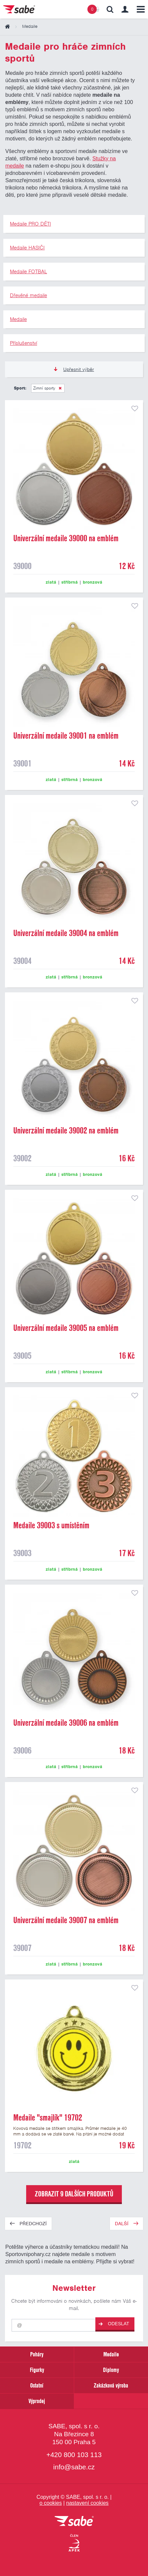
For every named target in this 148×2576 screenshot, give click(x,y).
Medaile (111, 2354)
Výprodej (36, 2401)
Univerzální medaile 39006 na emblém (66, 1722)
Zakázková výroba (111, 2385)
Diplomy (111, 2370)
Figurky (37, 2370)
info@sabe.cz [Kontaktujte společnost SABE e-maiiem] (74, 2467)
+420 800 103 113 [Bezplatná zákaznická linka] (74, 2454)
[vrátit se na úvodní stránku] (74, 2521)
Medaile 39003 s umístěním (51, 1525)
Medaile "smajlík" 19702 (47, 2117)
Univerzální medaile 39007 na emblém (66, 1920)
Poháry (36, 2354)
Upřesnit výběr (74, 369)
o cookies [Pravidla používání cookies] (50, 2503)
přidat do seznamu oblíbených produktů (134, 408)
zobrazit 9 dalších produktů (74, 2194)
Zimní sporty (44, 388)
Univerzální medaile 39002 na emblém (66, 1130)
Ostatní (36, 2385)
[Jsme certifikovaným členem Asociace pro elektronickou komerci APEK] (74, 2543)
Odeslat (114, 2324)
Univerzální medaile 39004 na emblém (66, 933)
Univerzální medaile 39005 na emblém (66, 1328)
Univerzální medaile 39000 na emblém (66, 538)
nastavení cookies (87, 2503)
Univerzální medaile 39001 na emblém (66, 735)
